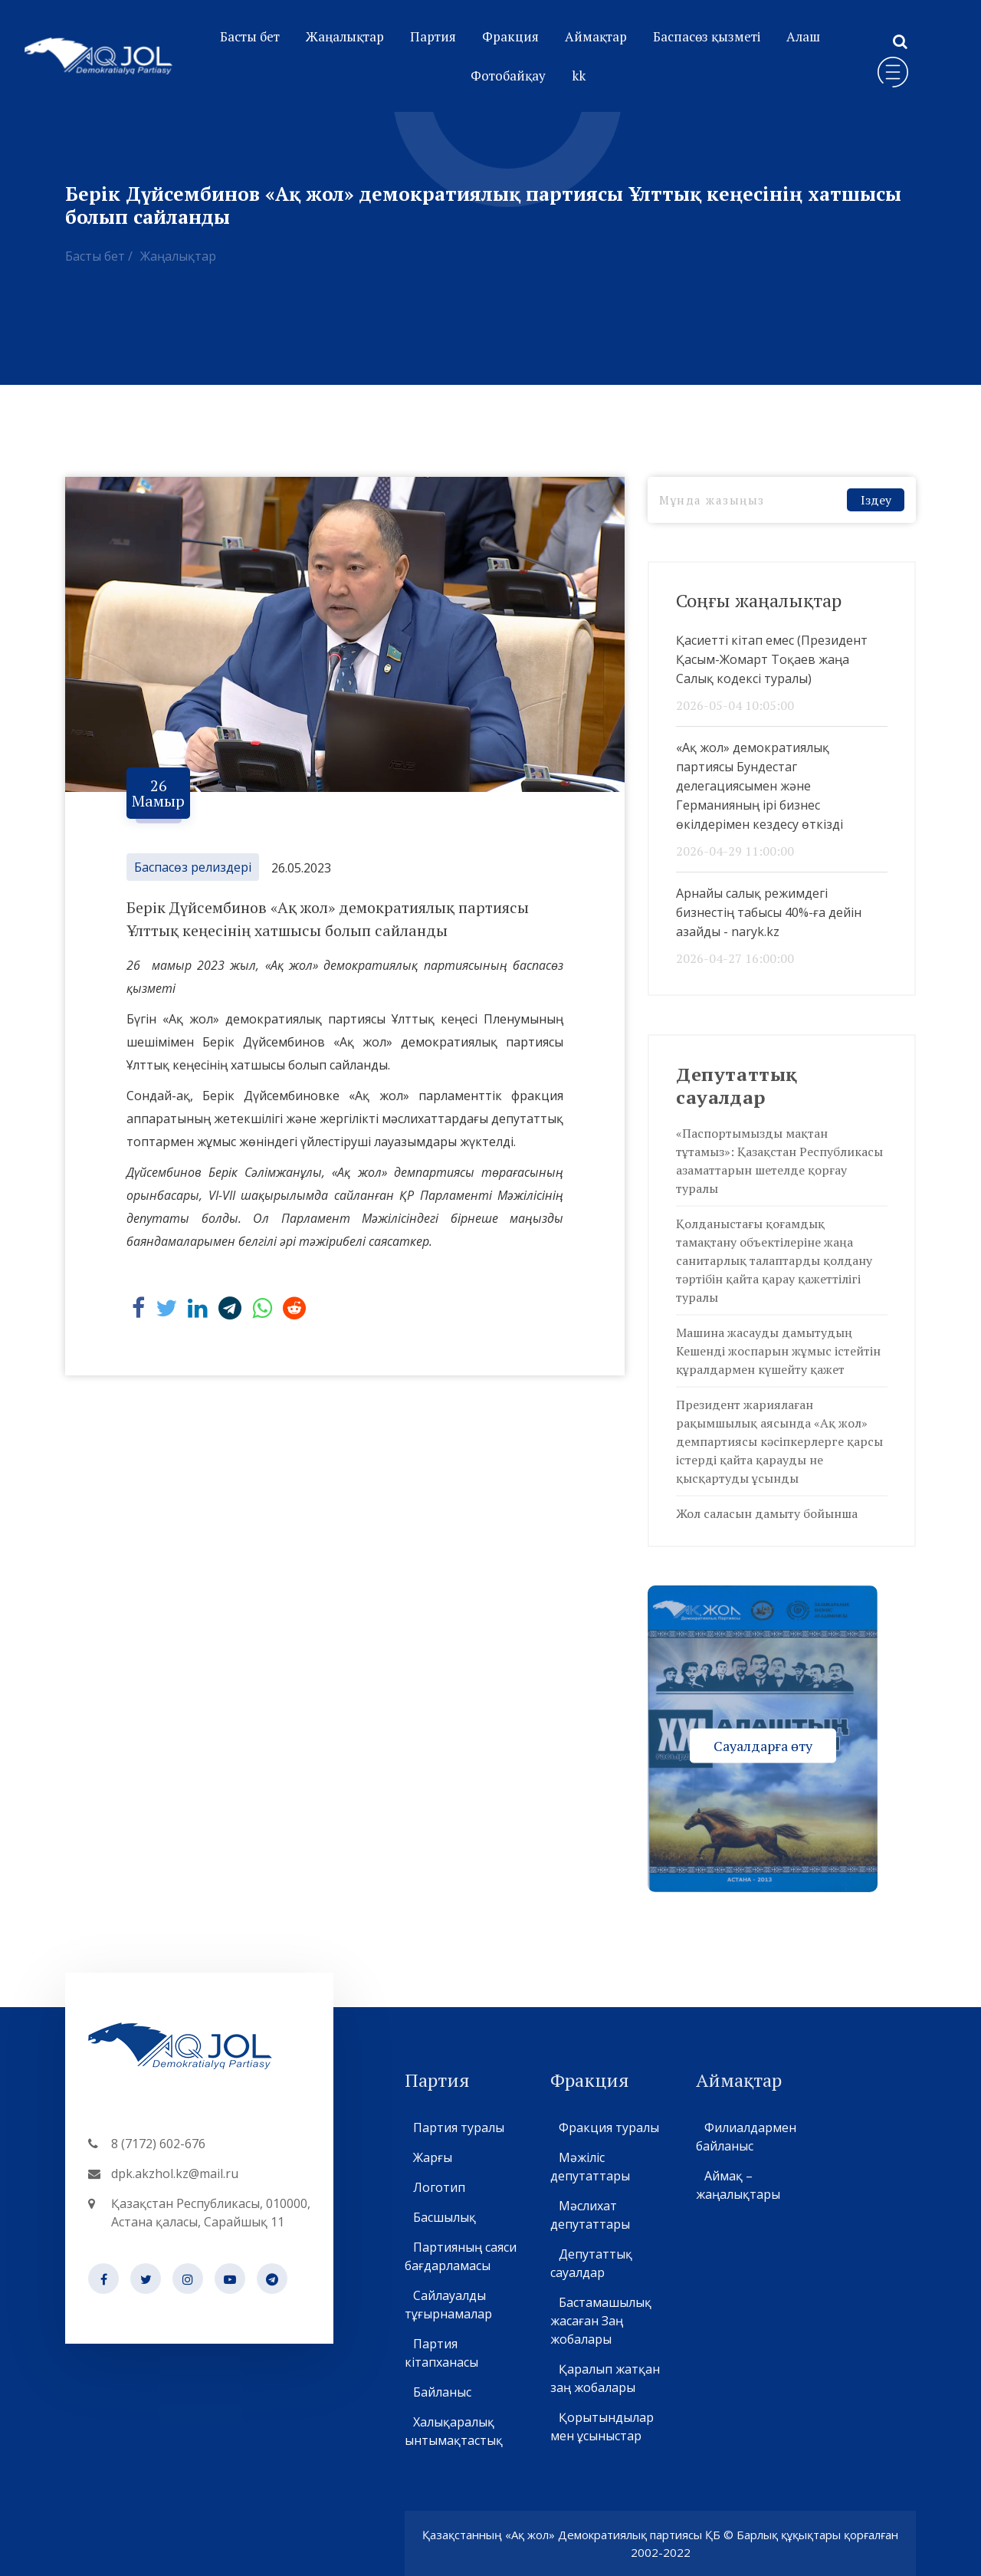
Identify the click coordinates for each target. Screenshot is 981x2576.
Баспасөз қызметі (706, 36)
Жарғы (432, 2157)
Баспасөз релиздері (192, 867)
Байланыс (441, 2392)
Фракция (510, 36)
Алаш (803, 36)
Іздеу (876, 499)
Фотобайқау (508, 75)
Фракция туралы (608, 2127)
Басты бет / (99, 256)
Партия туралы (458, 2127)
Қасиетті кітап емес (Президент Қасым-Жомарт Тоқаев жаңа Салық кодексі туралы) (772, 659)
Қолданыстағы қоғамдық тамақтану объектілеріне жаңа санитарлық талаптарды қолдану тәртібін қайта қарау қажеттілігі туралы (774, 1260)
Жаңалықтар (345, 36)
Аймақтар (596, 36)
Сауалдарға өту (763, 1745)
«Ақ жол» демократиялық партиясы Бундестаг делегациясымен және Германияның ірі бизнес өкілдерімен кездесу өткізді (759, 786)
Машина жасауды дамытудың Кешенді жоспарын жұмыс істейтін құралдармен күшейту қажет (778, 1351)
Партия (433, 36)
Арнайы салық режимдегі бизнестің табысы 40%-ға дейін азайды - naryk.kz (768, 912)
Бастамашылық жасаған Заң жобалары (600, 2321)
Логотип (438, 2187)
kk (579, 75)
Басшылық (444, 2217)
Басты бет (250, 36)
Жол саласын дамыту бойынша (767, 1513)
